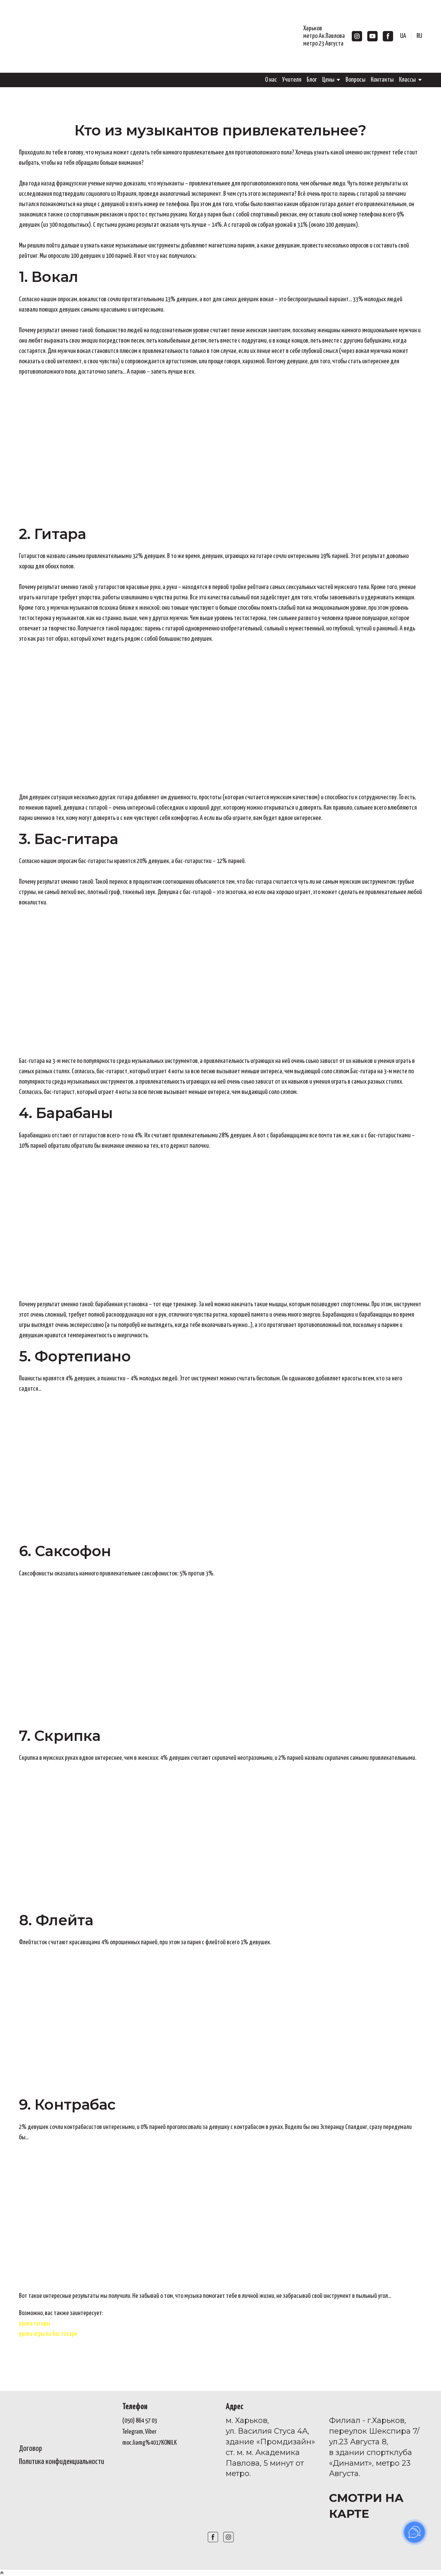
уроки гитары (34, 2323)
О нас (271, 80)
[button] (357, 36)
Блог (312, 80)
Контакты (382, 80)
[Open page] (65, 2416)
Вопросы (356, 80)
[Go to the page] (67, 36)
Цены (328, 80)
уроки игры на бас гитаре (48, 2334)
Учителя (291, 80)
